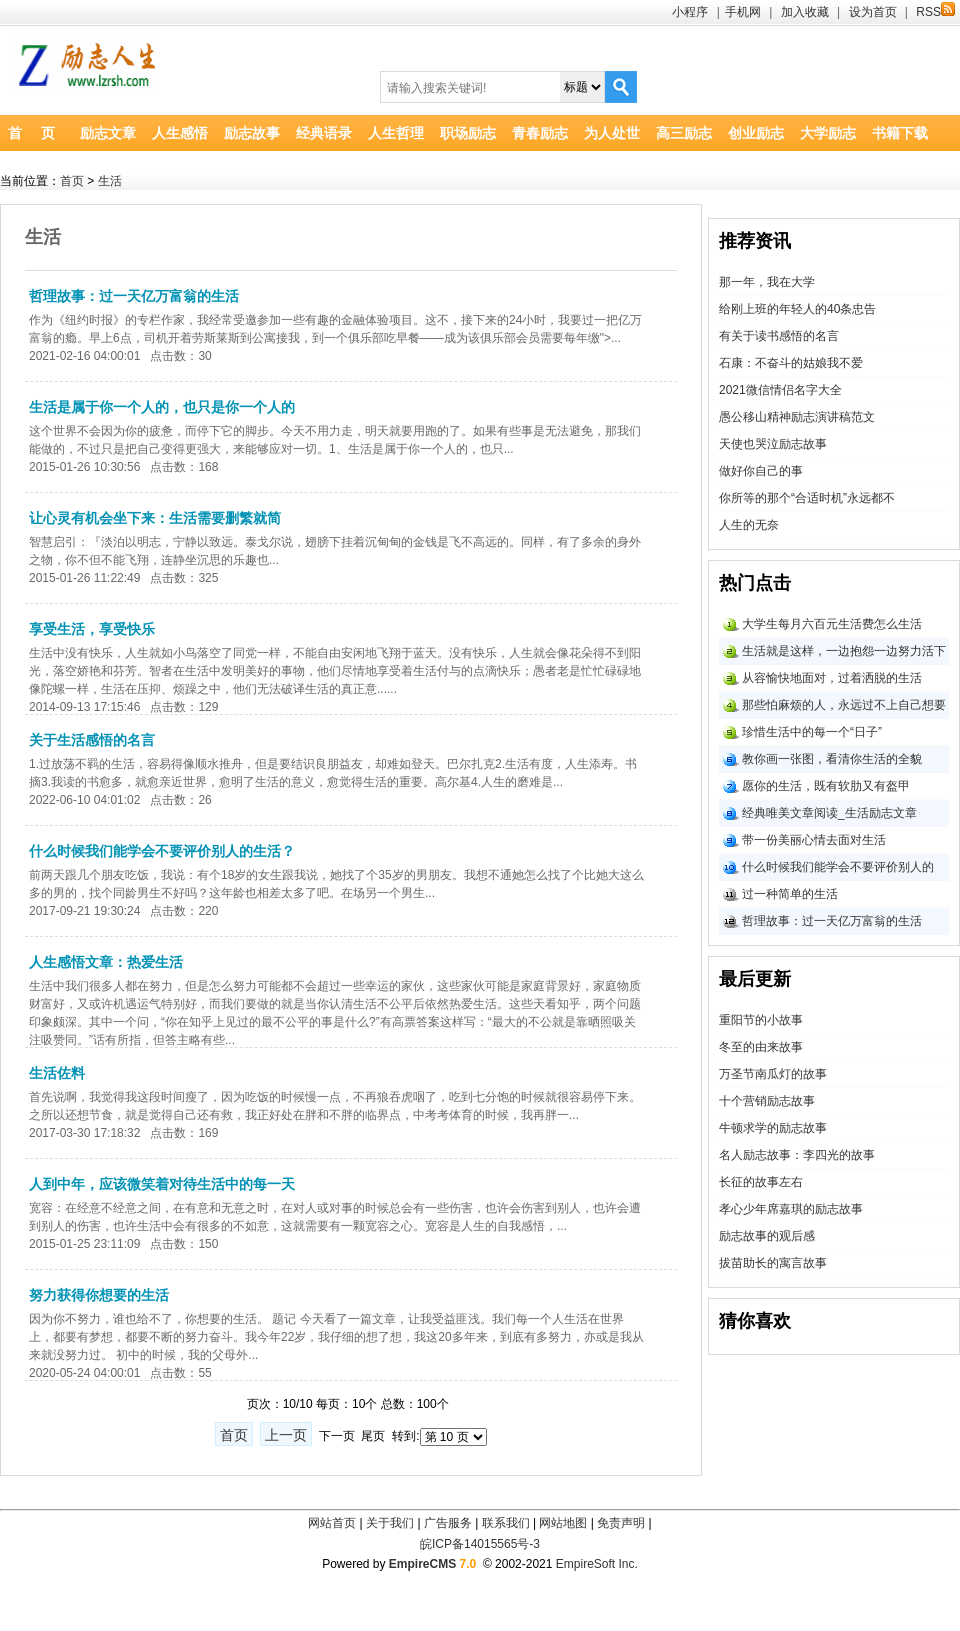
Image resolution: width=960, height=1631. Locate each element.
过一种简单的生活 (790, 894)
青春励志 (540, 133)
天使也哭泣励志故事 (773, 444)
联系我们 (506, 1523)
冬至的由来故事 (761, 1047)
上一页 (286, 1435)
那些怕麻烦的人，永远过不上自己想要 (844, 705)
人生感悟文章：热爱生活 (106, 962)
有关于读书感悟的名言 (779, 336)
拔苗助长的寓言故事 (773, 1263)
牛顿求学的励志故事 (773, 1128)
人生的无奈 (749, 525)
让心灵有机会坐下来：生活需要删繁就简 (155, 518)
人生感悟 (180, 133)
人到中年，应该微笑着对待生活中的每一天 (162, 1184)
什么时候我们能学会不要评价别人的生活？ (162, 851)
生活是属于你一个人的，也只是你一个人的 (162, 407)
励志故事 (252, 133)
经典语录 (324, 133)
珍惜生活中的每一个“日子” (812, 732)
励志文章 (108, 133)
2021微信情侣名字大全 (780, 390)
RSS (935, 12)
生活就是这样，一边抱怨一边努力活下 (844, 651)
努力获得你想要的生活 (99, 1295)
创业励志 (756, 133)
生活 (110, 181)
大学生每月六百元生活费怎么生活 (832, 624)
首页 (72, 181)
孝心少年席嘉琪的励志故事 (791, 1209)
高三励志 (684, 133)
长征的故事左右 (761, 1182)
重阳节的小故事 (761, 1020)
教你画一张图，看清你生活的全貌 (832, 759)
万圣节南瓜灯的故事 (773, 1074)
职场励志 (468, 133)
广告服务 (448, 1523)
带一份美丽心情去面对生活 (814, 840)
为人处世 (612, 133)
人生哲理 (396, 133)
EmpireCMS (422, 1564)
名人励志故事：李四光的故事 (797, 1155)
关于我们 (390, 1523)
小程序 (690, 12)
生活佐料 (57, 1073)
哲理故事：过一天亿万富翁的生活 (134, 296)
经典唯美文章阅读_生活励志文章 (829, 813)
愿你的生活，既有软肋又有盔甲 (826, 786)
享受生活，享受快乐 (92, 629)
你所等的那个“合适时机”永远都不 (807, 498)
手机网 (743, 12)
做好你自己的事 (761, 471)
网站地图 (563, 1523)
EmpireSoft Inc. (597, 1564)
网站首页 (332, 1523)
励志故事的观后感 (767, 1236)
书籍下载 (900, 133)
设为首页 (873, 12)
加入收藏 (805, 12)
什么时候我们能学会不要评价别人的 (838, 867)
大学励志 (828, 133)
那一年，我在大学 (767, 282)
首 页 (31, 133)
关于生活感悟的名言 (92, 740)
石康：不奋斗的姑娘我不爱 (791, 363)
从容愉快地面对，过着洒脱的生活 (832, 678)
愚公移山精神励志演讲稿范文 (797, 417)
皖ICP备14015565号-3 (480, 1544)
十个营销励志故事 (767, 1101)
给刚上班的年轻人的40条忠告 (797, 309)
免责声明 (621, 1523)
